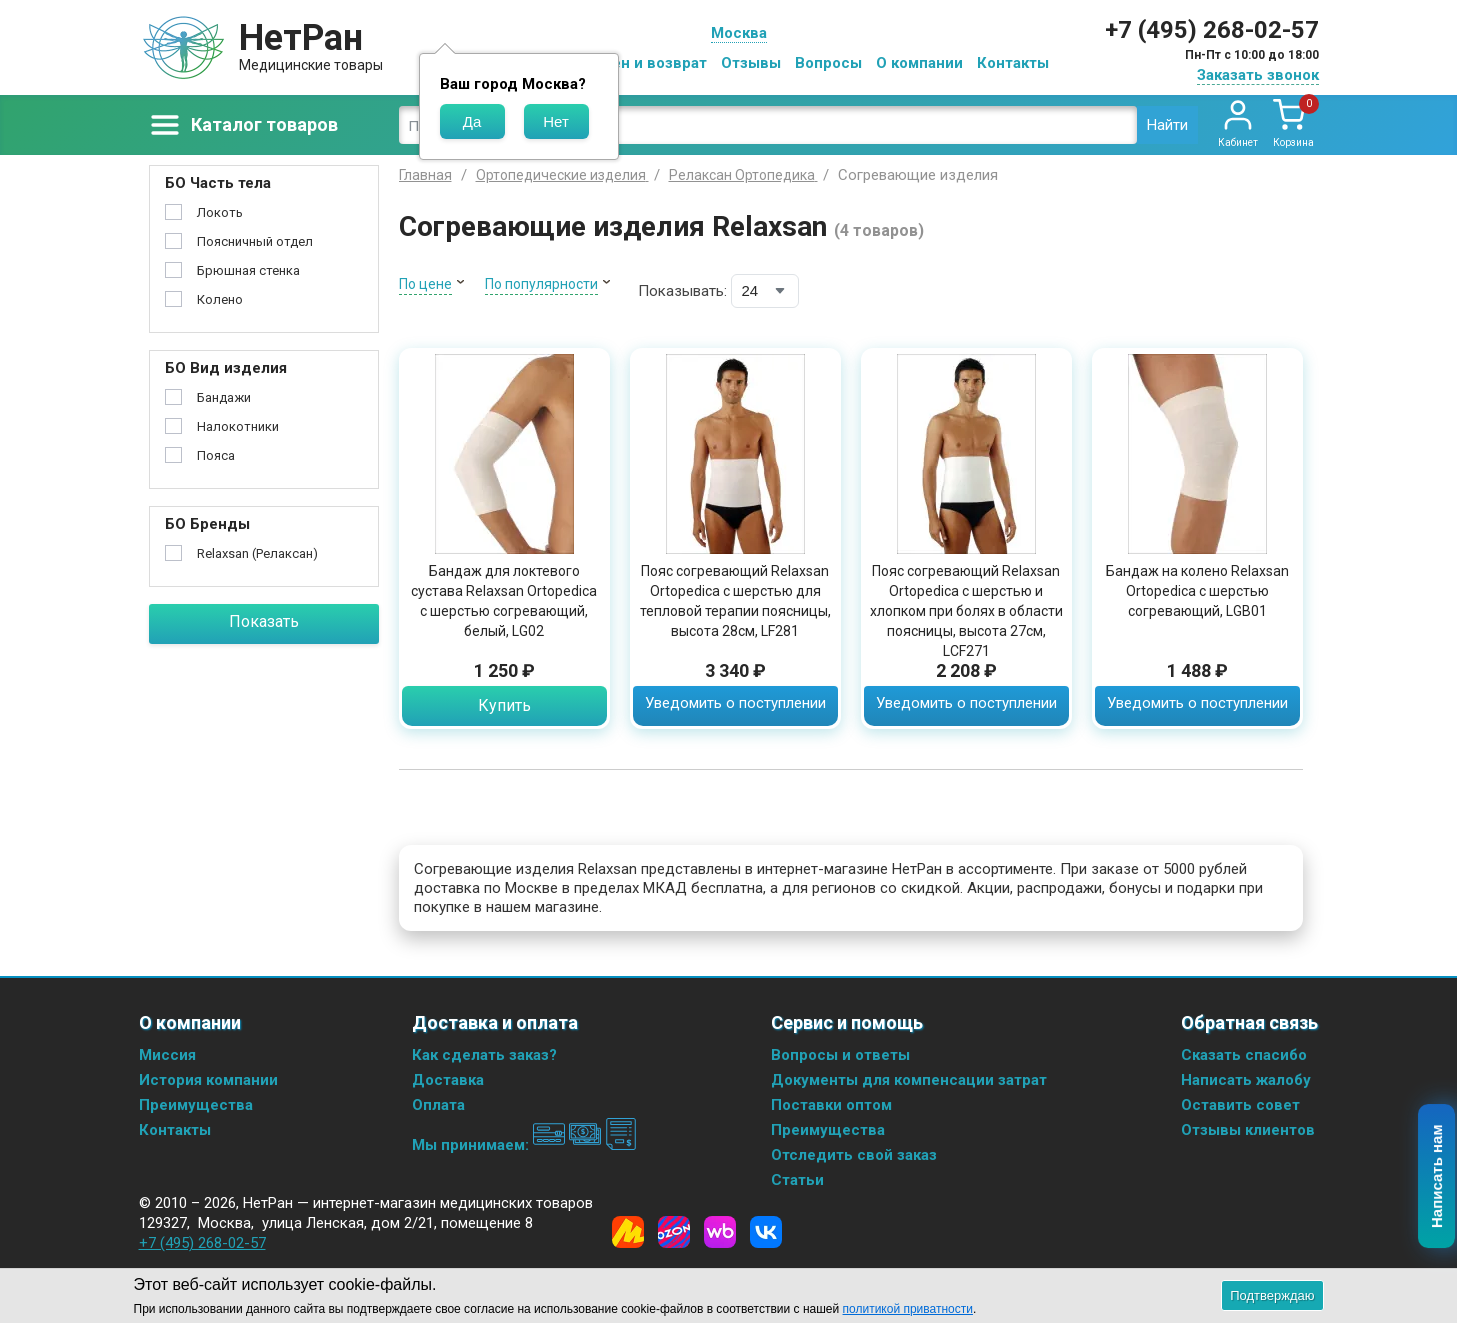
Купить (504, 705)
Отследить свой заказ (854, 1155)
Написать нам (1437, 1177)
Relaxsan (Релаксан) (257, 553)
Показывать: (682, 291)
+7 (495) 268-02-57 (1212, 30)
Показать (264, 621)
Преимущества (196, 1105)
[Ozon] (674, 1232)
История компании (208, 1080)
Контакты (1013, 63)
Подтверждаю (1272, 1295)
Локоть (220, 212)
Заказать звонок (1258, 75)
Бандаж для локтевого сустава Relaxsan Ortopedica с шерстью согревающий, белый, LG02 (504, 601)
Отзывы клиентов (1248, 1130)
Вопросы (828, 63)
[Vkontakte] (766, 1232)
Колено (220, 299)
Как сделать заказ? (484, 1055)
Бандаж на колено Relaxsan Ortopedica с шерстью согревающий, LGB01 (1197, 591)
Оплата (438, 1105)
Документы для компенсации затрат (909, 1080)
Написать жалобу (1246, 1080)
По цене (425, 284)
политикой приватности (908, 1309)
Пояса (216, 455)
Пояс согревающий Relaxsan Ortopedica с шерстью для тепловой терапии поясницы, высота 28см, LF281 (735, 601)
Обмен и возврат (644, 63)
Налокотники (238, 426)
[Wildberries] (720, 1232)
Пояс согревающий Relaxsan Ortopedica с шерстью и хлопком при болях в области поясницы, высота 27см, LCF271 (966, 611)
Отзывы (751, 63)
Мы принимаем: (524, 1145)
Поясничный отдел (255, 241)
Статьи (797, 1180)
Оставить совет (1240, 1105)
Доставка (448, 1080)
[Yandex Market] (628, 1232)
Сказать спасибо (1244, 1055)
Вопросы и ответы (840, 1055)
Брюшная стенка (248, 270)
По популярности (541, 284)
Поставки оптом (831, 1105)
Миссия (167, 1055)
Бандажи (224, 397)
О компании (919, 63)
